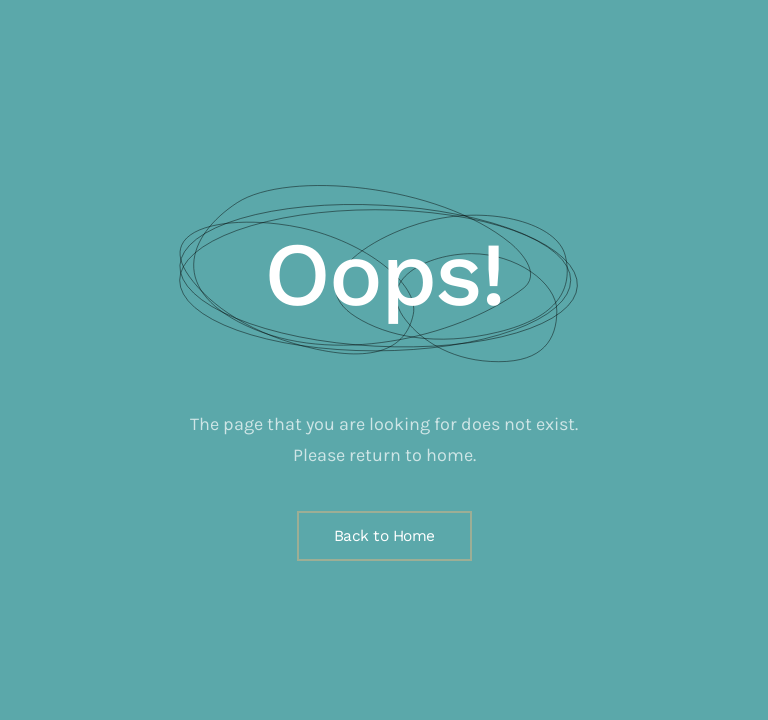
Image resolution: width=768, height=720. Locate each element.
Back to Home (384, 536)
